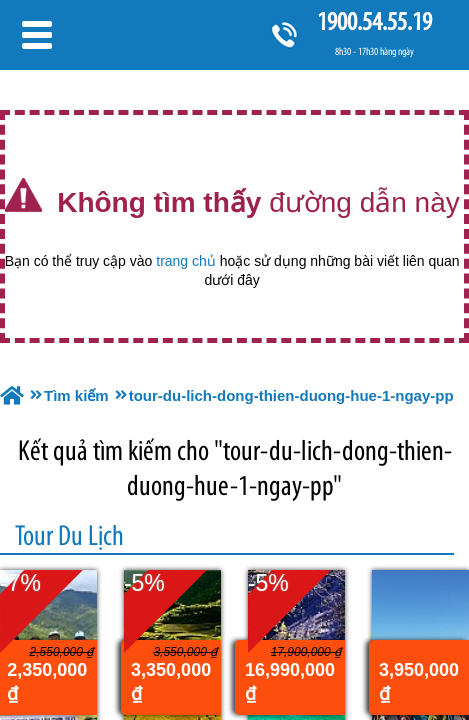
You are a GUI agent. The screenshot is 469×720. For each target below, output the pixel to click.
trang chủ (186, 261)
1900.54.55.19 (374, 21)
